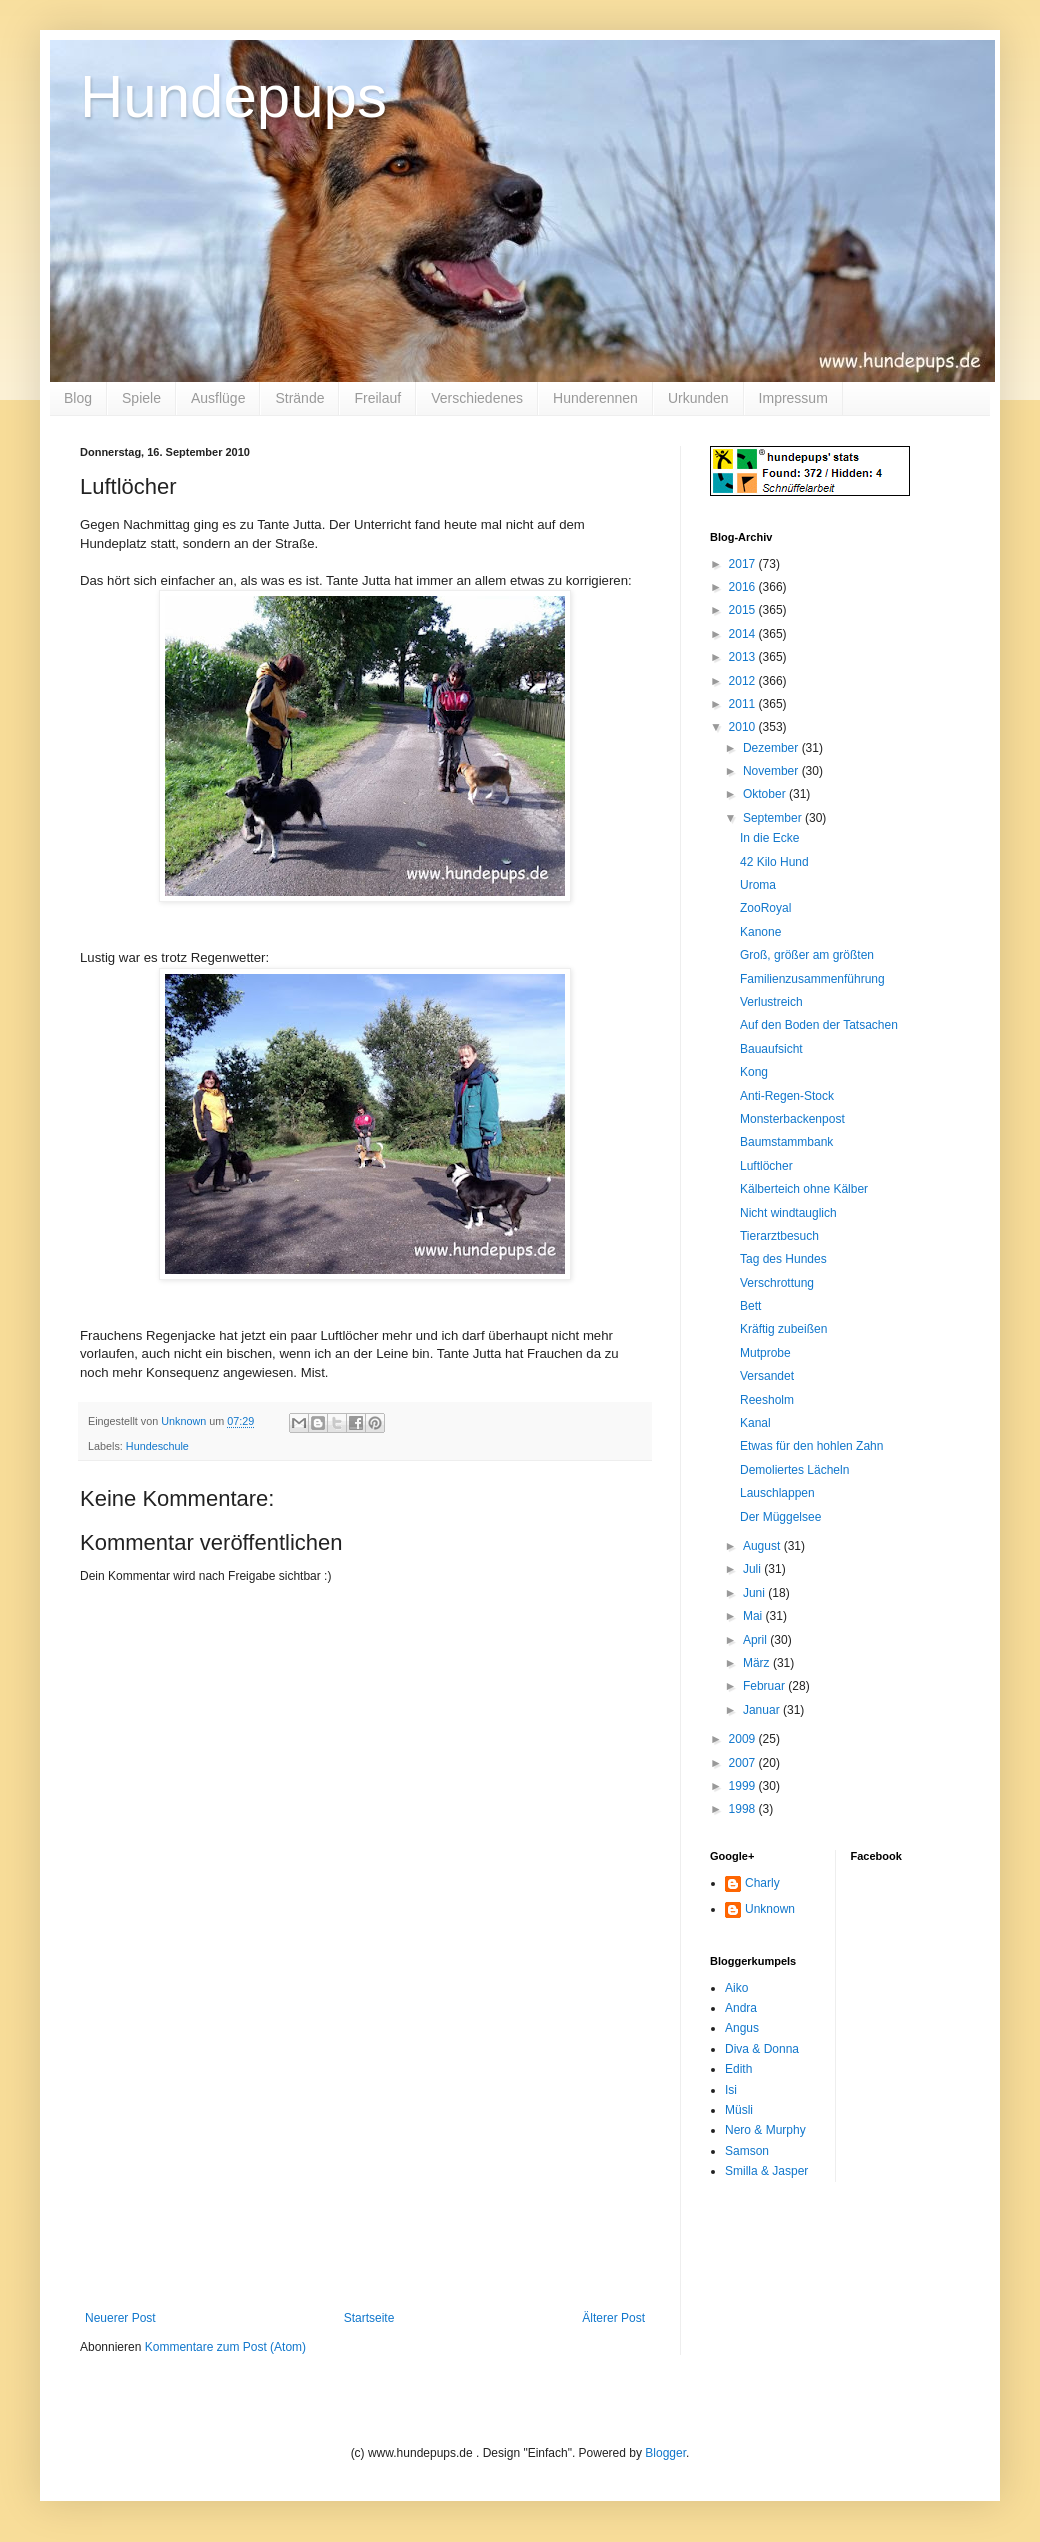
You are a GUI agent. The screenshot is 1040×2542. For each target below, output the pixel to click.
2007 (744, 1763)
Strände (299, 398)
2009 (744, 1739)
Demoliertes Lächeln (794, 1470)
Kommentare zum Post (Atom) (225, 2347)
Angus (742, 2028)
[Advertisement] (365, 2161)
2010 (744, 727)
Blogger (665, 2453)
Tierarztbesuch (779, 1236)
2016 (744, 587)
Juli (753, 1569)
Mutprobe (765, 1353)
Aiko (736, 1988)
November (772, 771)
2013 (744, 657)
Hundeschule (157, 1446)
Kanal (755, 1423)
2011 (744, 704)
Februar (765, 1686)
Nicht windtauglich (788, 1213)
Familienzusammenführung (812, 979)
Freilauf (377, 398)
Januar (763, 1710)
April (756, 1640)
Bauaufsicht (771, 1049)
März (758, 1663)
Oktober (766, 794)
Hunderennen (595, 398)
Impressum (793, 398)
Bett (750, 1306)
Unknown (770, 1909)
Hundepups (233, 96)
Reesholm (767, 1400)
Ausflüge (218, 398)
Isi (731, 2090)
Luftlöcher (766, 1166)
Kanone (760, 932)
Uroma (758, 885)
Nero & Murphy (765, 2130)
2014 (744, 634)
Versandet (767, 1376)
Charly (762, 1883)
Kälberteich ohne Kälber (804, 1189)
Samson (747, 2151)
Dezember (772, 748)
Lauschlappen (777, 1493)
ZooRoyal (765, 908)
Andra (741, 2008)
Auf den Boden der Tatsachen (819, 1025)
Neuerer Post (120, 2318)
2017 (744, 564)
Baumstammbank (786, 1142)
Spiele (141, 398)
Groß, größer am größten (807, 955)
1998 (744, 1809)
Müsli (739, 2110)
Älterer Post (613, 2318)
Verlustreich (771, 1002)
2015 (744, 610)
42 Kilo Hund (774, 862)
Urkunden (698, 398)
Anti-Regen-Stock (787, 1096)
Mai (754, 1616)
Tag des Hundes (783, 1259)
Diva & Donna (762, 2049)
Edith (738, 2069)
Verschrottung (777, 1283)
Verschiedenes (477, 398)
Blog (78, 398)
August (763, 1546)
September (774, 818)
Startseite (369, 2318)
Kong (754, 1072)
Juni (755, 1593)
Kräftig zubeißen (783, 1329)
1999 (744, 1786)
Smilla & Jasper (766, 2171)
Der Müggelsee (780, 1517)
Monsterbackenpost (792, 1119)
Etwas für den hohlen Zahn (811, 1446)
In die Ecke (769, 838)
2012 (744, 681)
